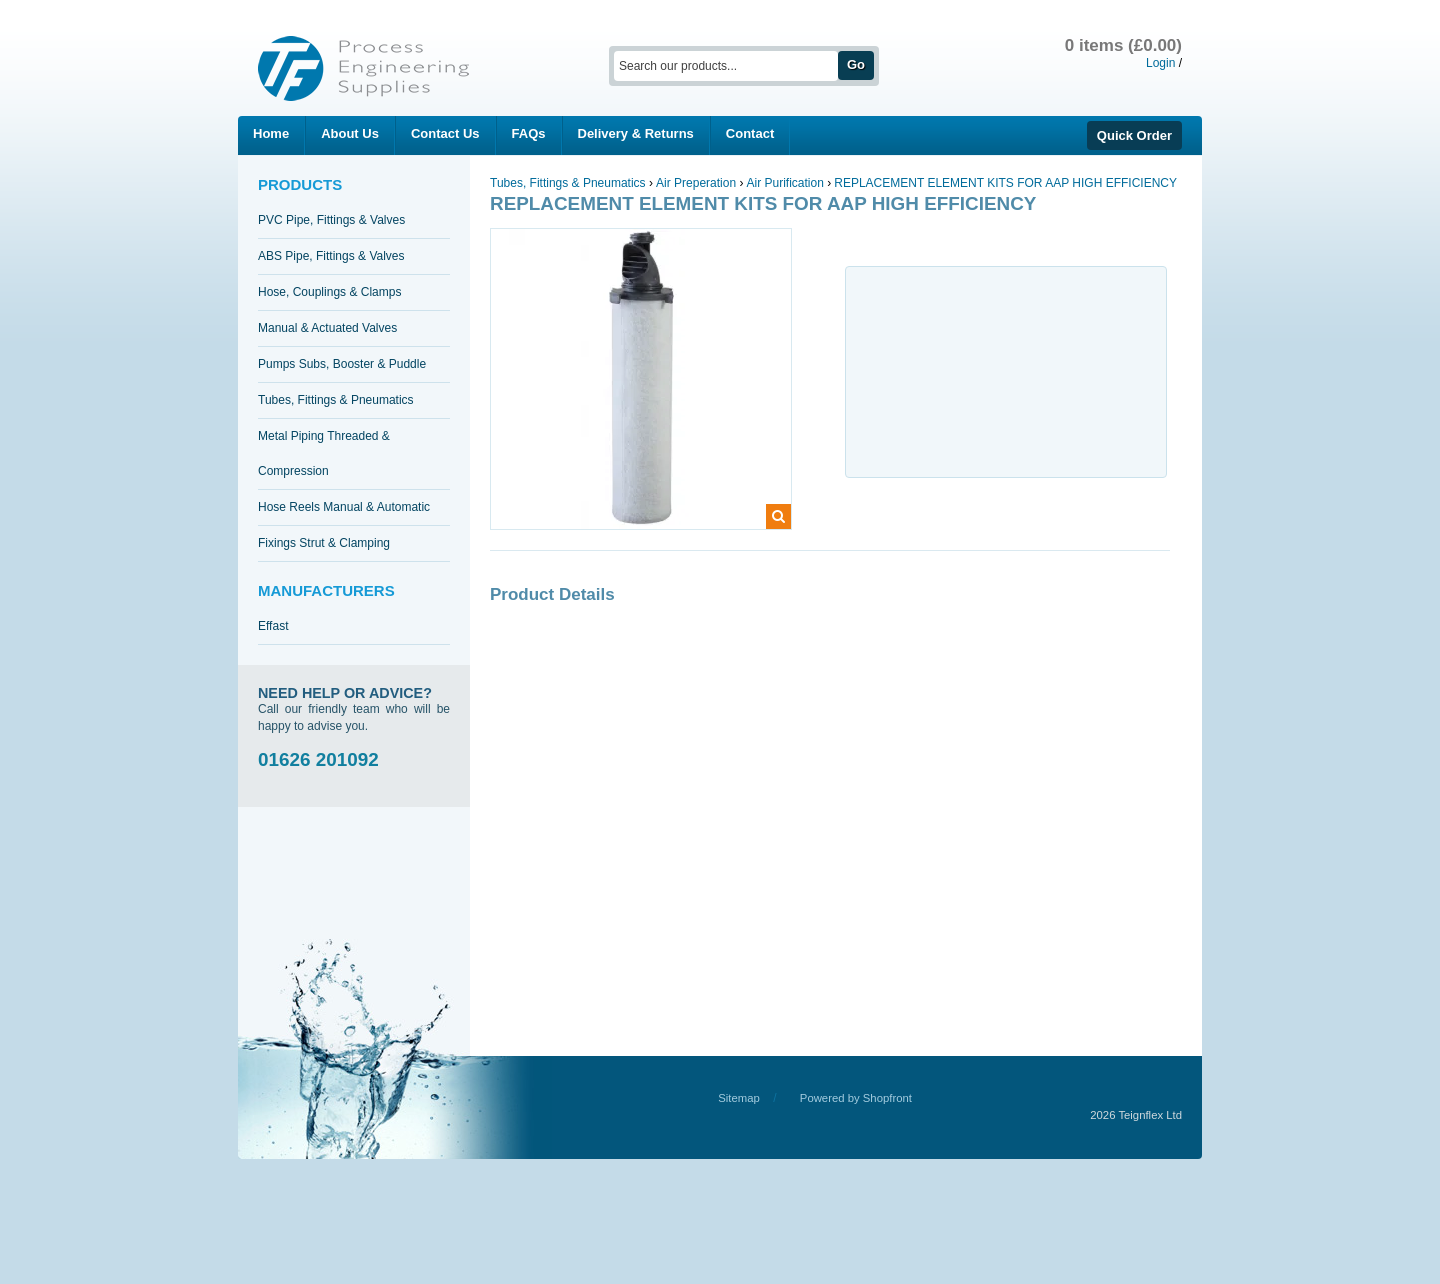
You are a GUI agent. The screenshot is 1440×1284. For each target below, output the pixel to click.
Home (271, 133)
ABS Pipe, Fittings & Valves (331, 256)
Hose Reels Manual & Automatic (344, 507)
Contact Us (445, 133)
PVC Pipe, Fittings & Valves (331, 220)
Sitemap (739, 1098)
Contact (750, 133)
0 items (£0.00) (1123, 45)
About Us (350, 133)
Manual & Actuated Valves (327, 328)
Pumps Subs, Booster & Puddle (342, 364)
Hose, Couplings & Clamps (329, 292)
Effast (273, 626)
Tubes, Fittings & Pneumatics (336, 400)
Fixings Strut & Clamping (324, 543)
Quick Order (1134, 135)
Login (1160, 63)
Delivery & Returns (636, 133)
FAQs (529, 133)
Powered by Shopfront (856, 1098)
